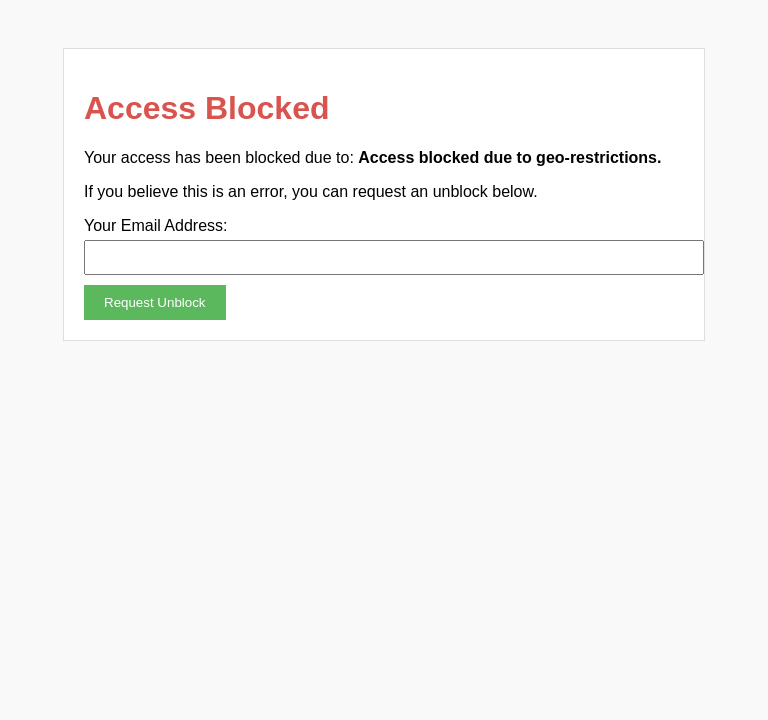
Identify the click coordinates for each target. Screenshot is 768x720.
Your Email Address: (155, 225)
